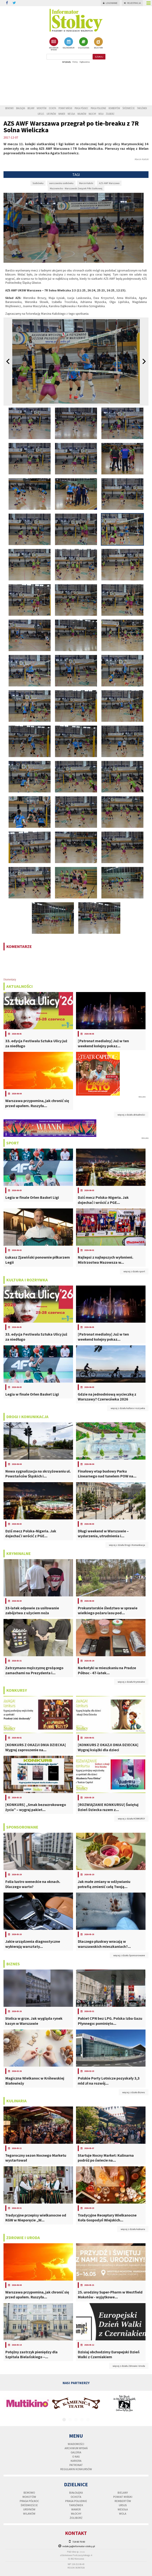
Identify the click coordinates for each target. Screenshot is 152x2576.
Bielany (30, 108)
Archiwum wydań (76, 2448)
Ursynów (51, 113)
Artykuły (66, 62)
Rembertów (114, 108)
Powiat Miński (65, 108)
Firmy (75, 62)
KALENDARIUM (68, 43)
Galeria (76, 2452)
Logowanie (110, 3)
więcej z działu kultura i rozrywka (128, 1408)
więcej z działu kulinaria (133, 2229)
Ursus (41, 113)
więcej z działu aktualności (131, 1114)
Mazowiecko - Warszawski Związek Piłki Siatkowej (76, 188)
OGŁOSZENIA (83, 43)
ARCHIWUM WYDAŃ (53, 44)
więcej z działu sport (134, 1271)
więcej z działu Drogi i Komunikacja (127, 1545)
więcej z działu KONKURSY (131, 1818)
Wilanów (81, 113)
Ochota (52, 108)
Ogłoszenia (85, 62)
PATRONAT (76, 2465)
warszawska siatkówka (61, 183)
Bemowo (9, 108)
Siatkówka (38, 183)
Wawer (61, 113)
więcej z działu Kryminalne (131, 1681)
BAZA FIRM (98, 43)
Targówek (142, 108)
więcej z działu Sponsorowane (129, 1955)
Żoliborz (110, 113)
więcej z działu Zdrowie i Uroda (129, 2365)
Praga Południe (98, 108)
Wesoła (71, 113)
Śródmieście (128, 108)
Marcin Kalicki (86, 183)
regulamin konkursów (76, 2469)
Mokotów (41, 108)
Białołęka (20, 108)
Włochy (92, 113)
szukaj (99, 56)
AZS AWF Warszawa (109, 183)
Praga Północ (81, 108)
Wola (100, 113)
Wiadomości (76, 2444)
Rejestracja (132, 3)
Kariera (76, 2460)
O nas (76, 2456)
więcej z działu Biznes (133, 2092)
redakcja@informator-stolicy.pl (78, 2546)
